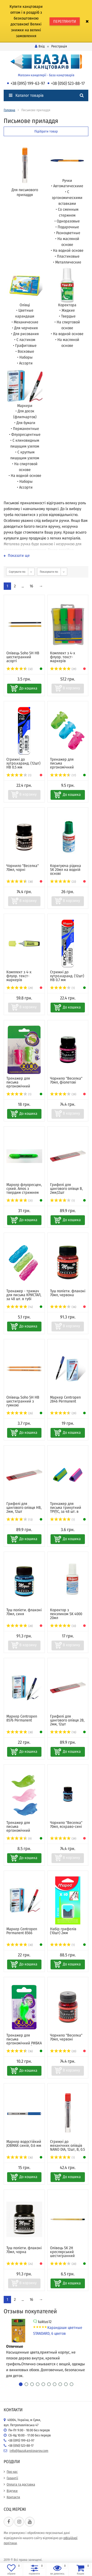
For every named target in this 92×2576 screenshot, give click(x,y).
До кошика (28, 688)
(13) (19, 1519)
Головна (9, 110)
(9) (19, 1838)
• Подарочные (67, 227)
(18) (63, 1732)
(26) (19, 1413)
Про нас (12, 2472)
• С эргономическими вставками (67, 197)
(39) (63, 1094)
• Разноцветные (67, 232)
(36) (63, 1307)
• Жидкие (67, 310)
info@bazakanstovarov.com (29, 2451)
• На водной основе (67, 250)
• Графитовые (25, 345)
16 (31, 586)
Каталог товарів (26, 95)
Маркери (24, 405)
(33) (63, 1626)
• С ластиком (24, 339)
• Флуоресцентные (24, 434)
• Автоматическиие (67, 186)
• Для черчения (25, 328)
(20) (63, 2051)
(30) (19, 1945)
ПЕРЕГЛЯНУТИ (64, 21)
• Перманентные (25, 428)
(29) (63, 669)
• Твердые (67, 316)
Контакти (13, 2497)
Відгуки (12, 2491)
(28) (19, 1626)
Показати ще (17, 555)
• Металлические (67, 262)
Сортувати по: (17, 571)
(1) (18, 775)
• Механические (25, 322)
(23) (63, 881)
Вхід (40, 46)
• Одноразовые (67, 221)
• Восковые (24, 351)
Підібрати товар (46, 131)
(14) (19, 1307)
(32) (19, 669)
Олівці (25, 305)
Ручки (67, 180)
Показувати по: (49, 571)
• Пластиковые (67, 256)
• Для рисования (25, 333)
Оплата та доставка (21, 2484)
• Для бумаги (24, 422)
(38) (19, 881)
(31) (19, 1200)
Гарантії (12, 2478)
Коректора (67, 305)
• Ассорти (25, 363)
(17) (63, 775)
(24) (19, 2264)
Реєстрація (59, 46)
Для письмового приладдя (25, 192)
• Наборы (25, 357)
